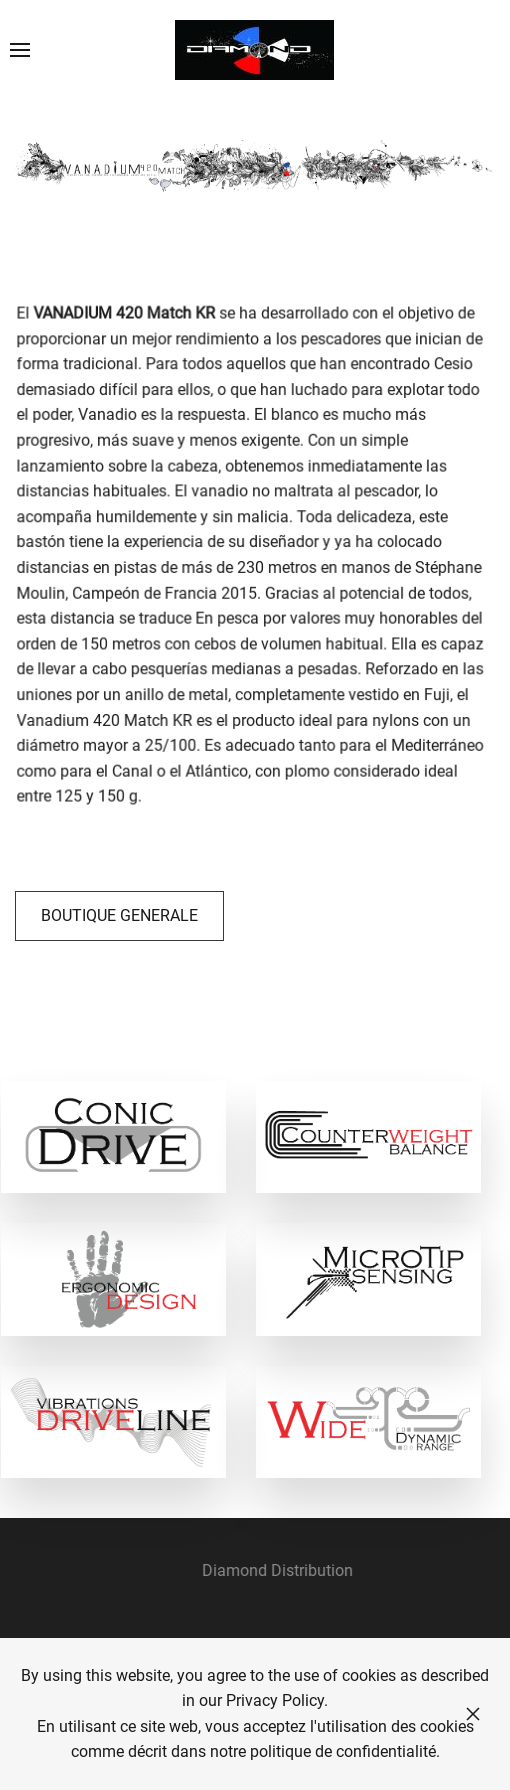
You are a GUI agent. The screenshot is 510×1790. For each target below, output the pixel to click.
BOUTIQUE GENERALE (119, 915)
